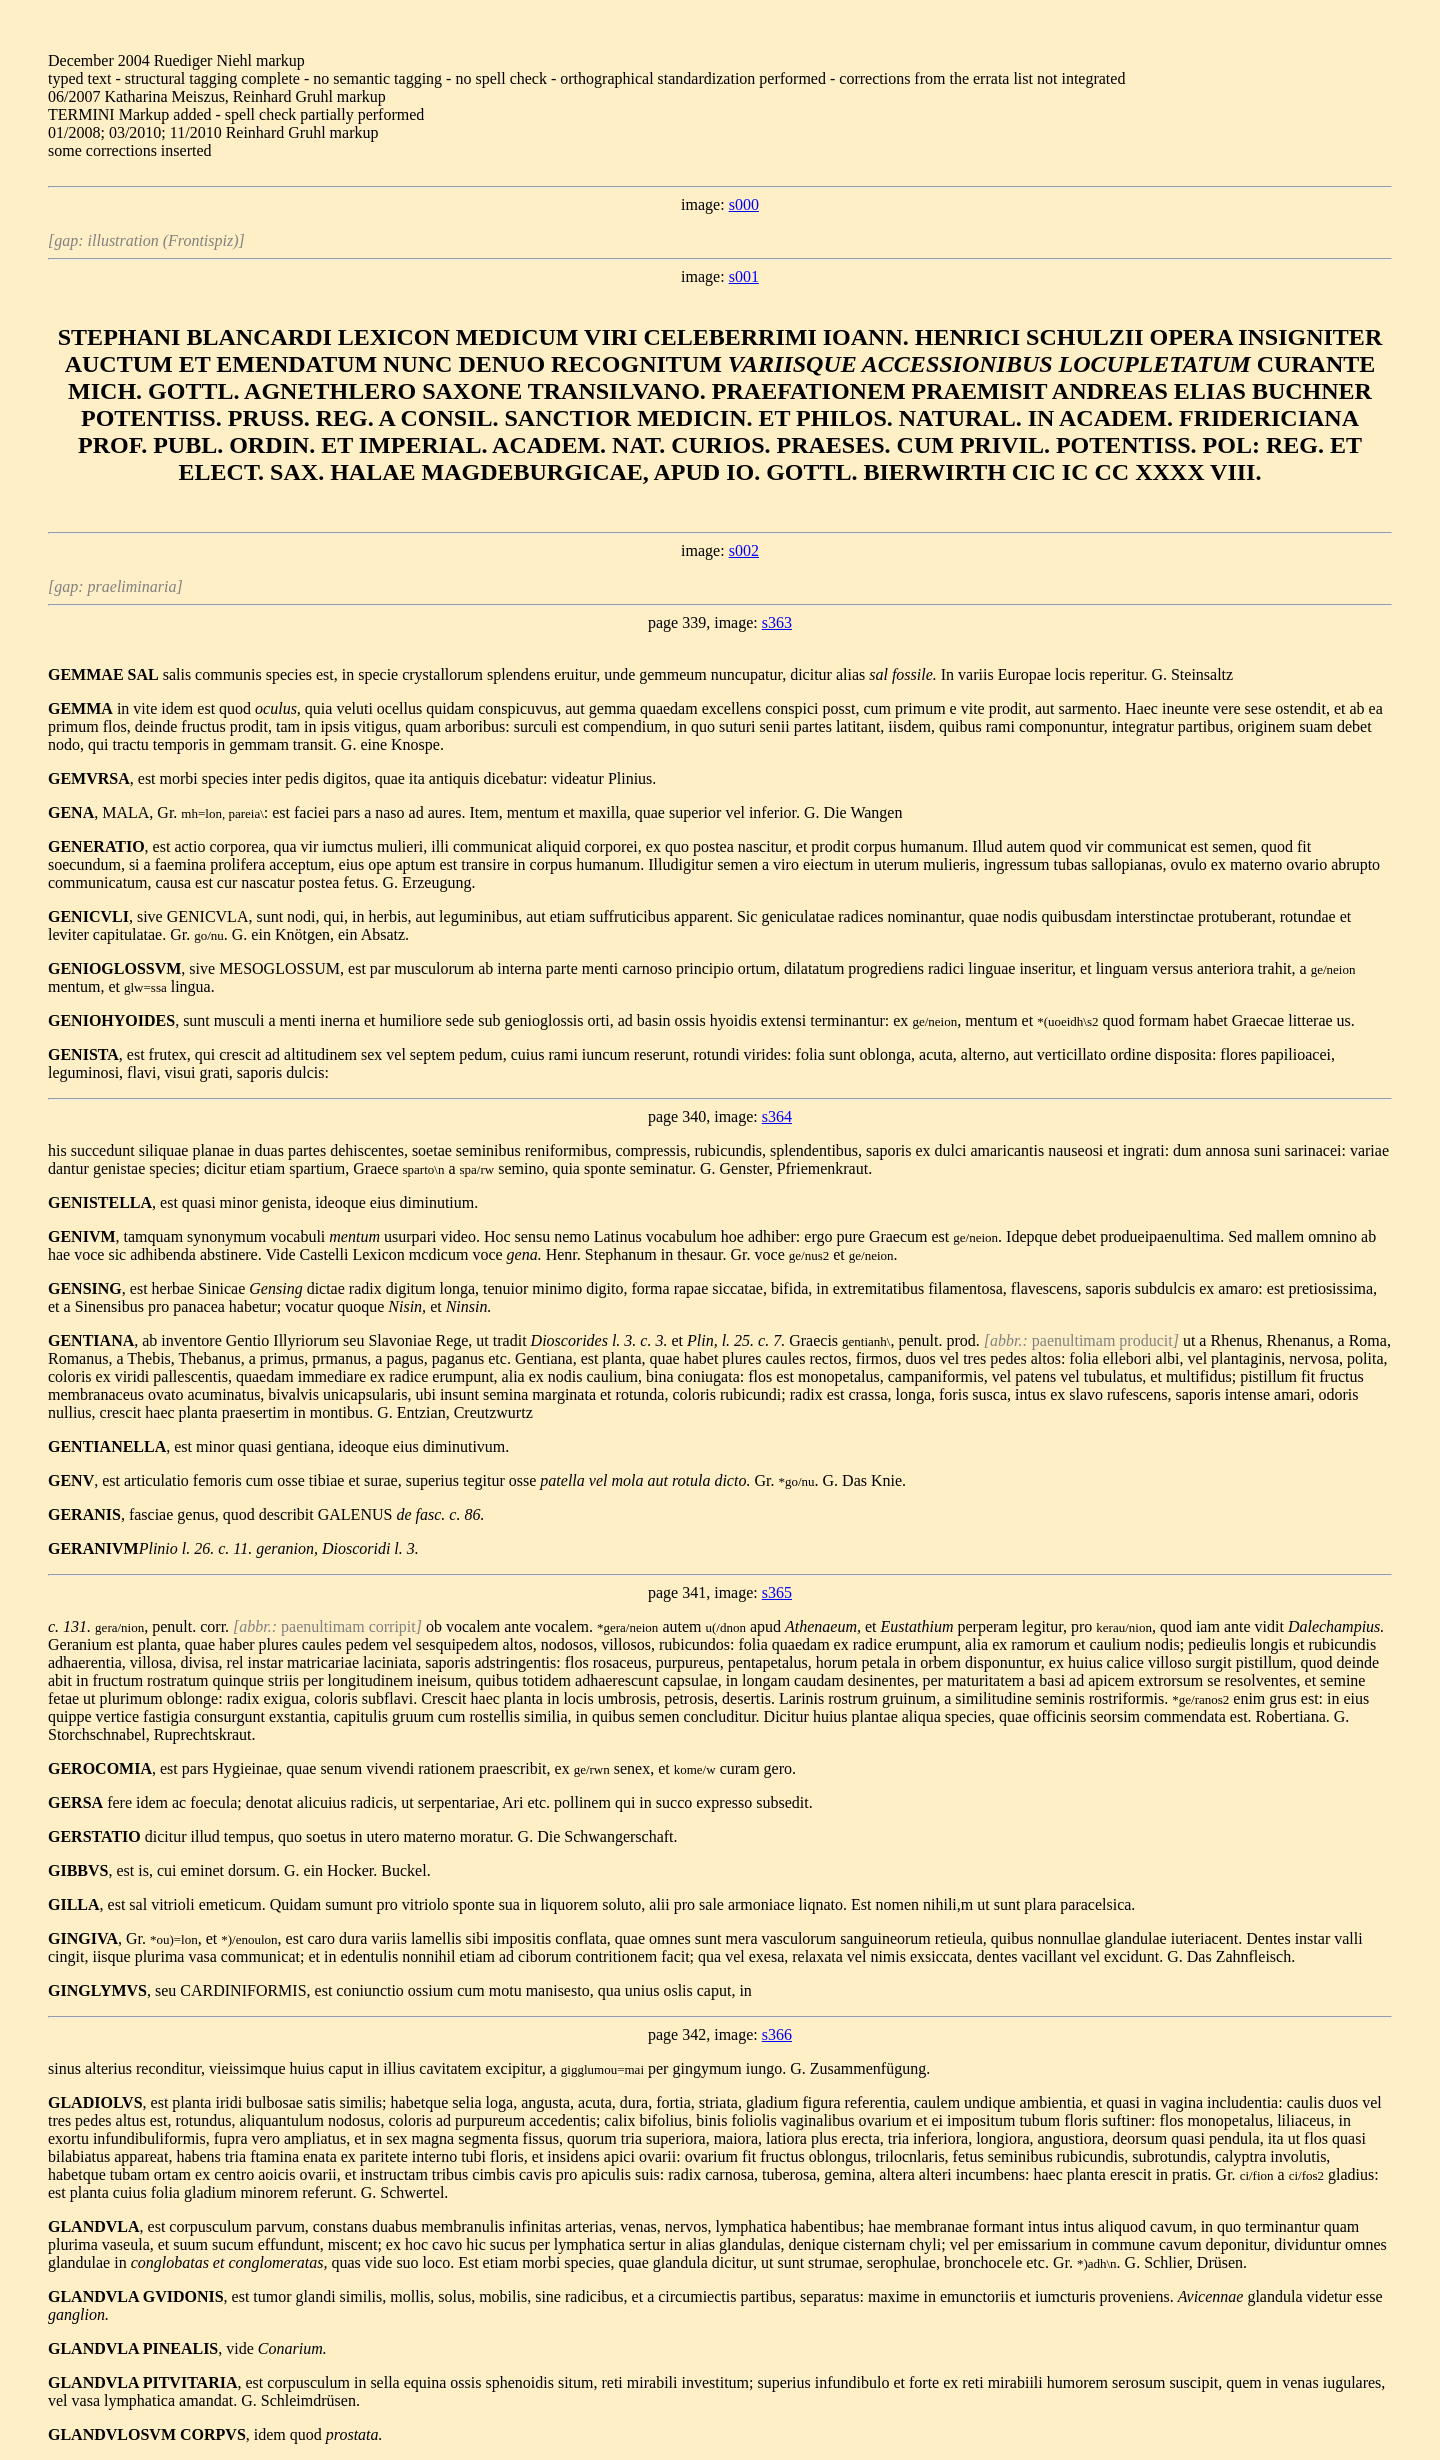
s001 (744, 276)
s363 (777, 622)
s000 (744, 204)
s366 (777, 2034)
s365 (777, 1592)
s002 (744, 550)
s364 (777, 1116)
